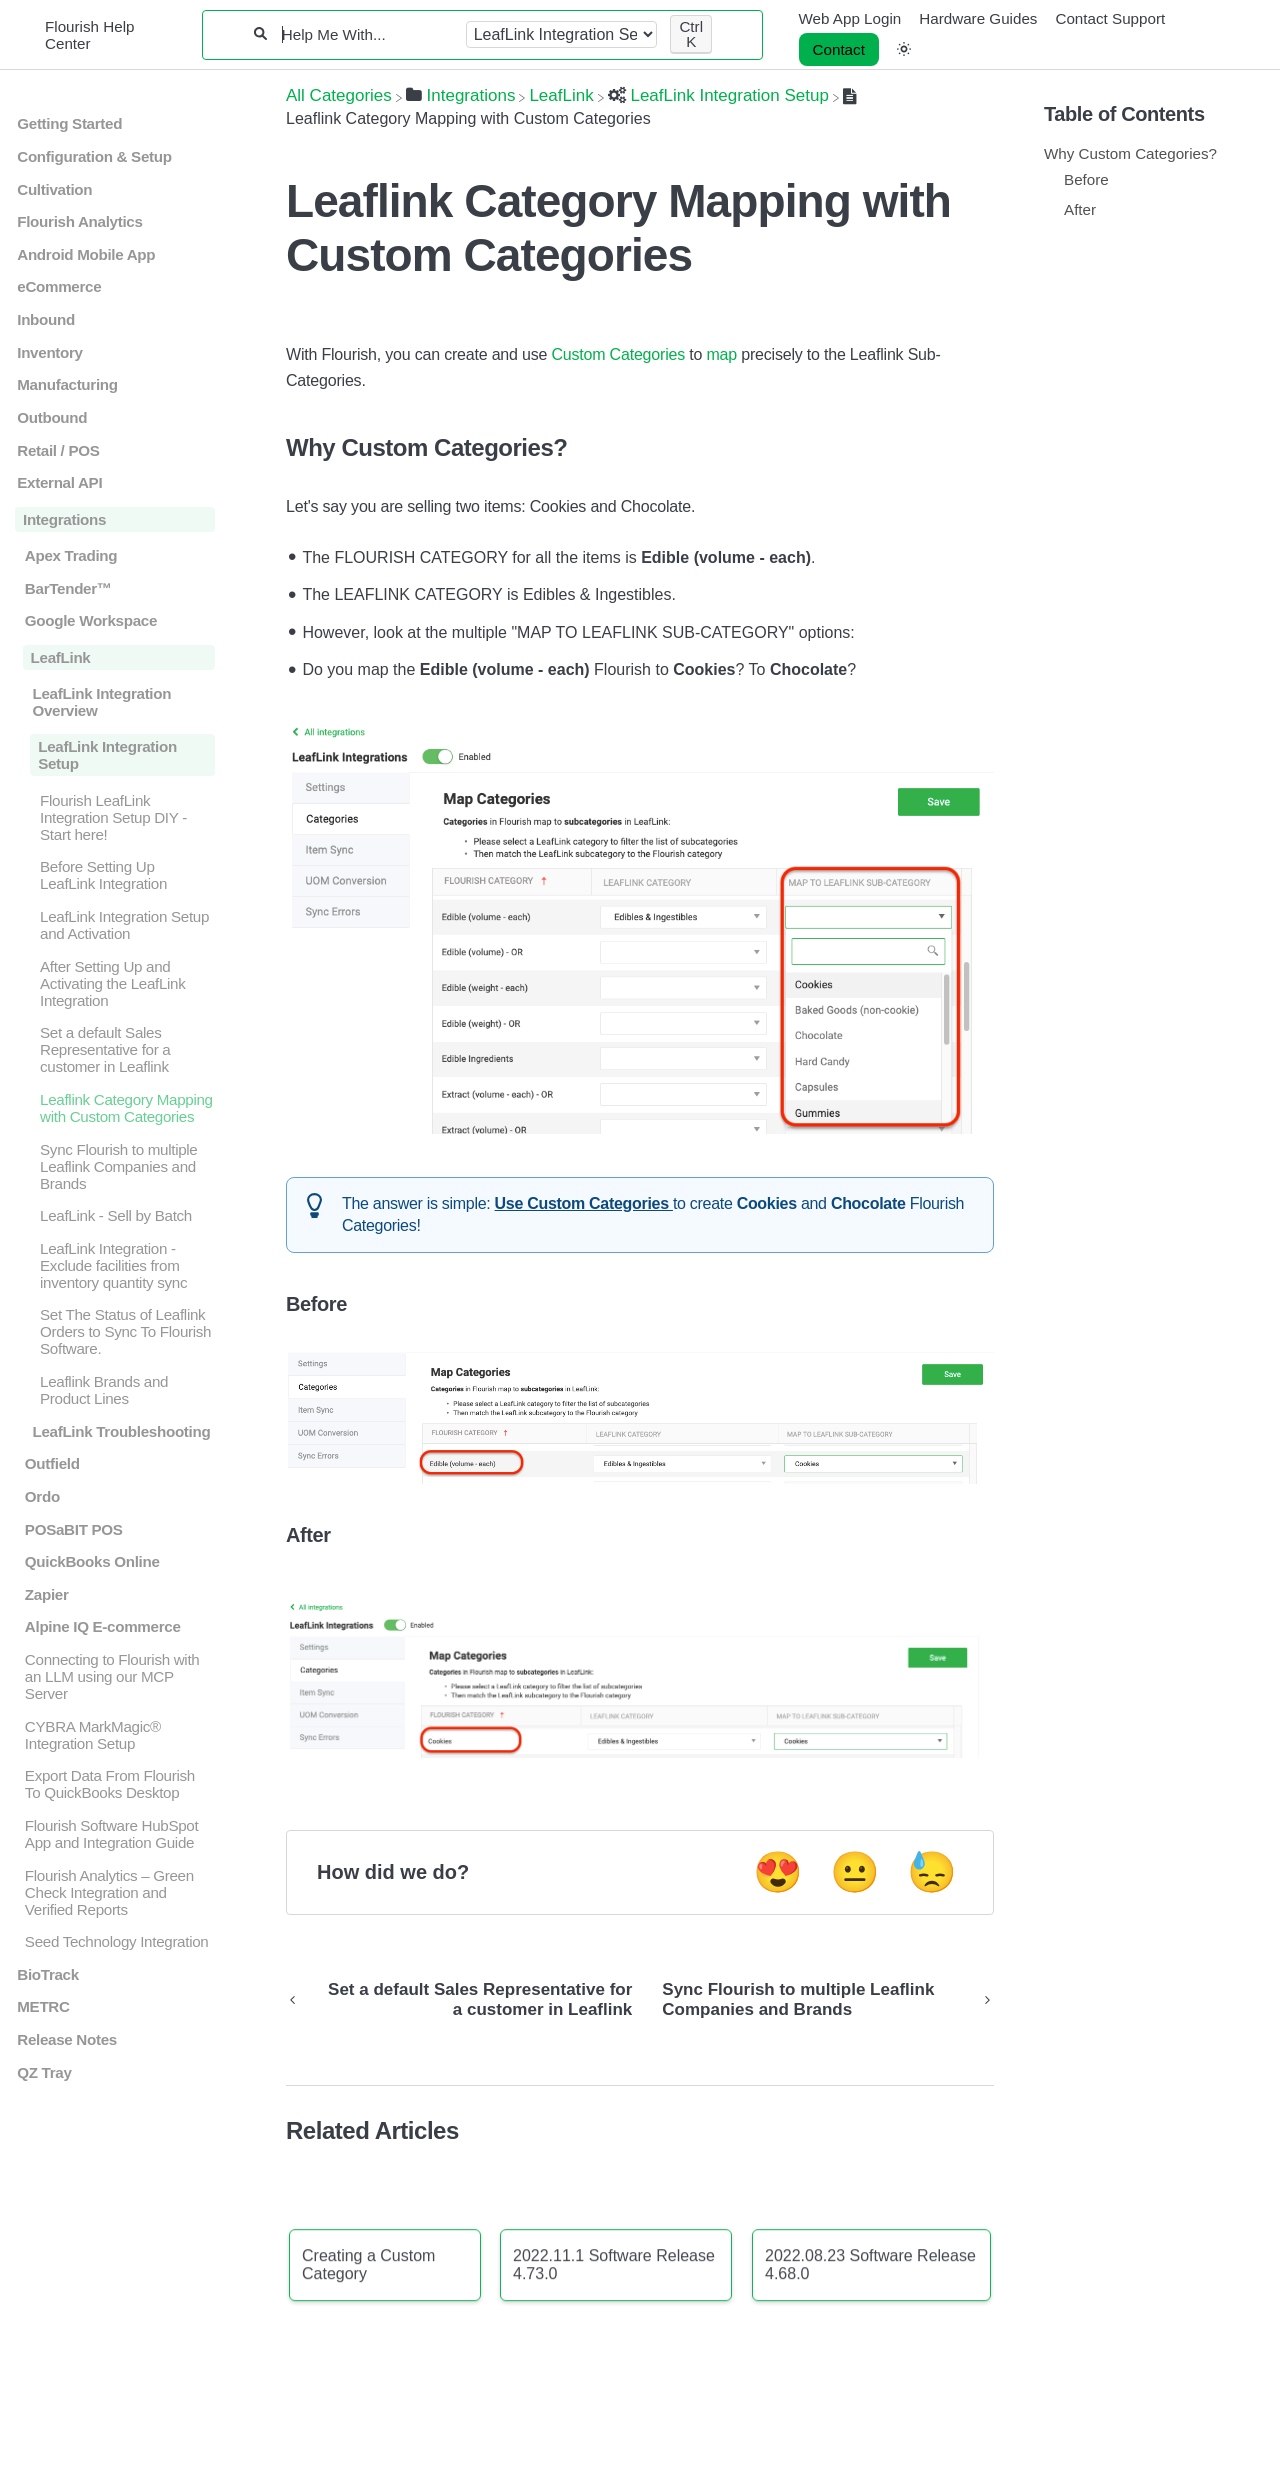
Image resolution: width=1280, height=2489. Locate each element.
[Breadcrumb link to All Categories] (339, 95)
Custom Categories (618, 354)
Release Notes (67, 2039)
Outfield (52, 1463)
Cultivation (54, 189)
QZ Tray (44, 2072)
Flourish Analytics (79, 221)
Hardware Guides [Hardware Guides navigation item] (978, 18)
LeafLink (61, 657)
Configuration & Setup (94, 156)
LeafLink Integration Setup (107, 755)
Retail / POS (58, 450)
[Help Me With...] (366, 34)
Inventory (49, 352)
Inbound (46, 319)
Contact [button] (839, 49)
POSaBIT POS (74, 1529)
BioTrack (48, 1974)
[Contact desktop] (839, 50)
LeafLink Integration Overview (101, 702)
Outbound (52, 417)
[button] (904, 49)
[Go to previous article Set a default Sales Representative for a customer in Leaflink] (466, 2000)
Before (1086, 179)
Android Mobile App (86, 254)
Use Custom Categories (584, 1203)
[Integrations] (461, 95)
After (1080, 209)
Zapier (47, 1594)
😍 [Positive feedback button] (778, 1872)
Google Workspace (91, 620)
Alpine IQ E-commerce (103, 1626)
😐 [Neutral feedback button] (855, 1872)
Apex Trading (71, 555)
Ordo (42, 1496)
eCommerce (59, 286)
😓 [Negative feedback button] (932, 1872)
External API (59, 482)
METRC (43, 2006)
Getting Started (69, 123)
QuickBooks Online (92, 1561)
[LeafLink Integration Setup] (718, 95)
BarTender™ (68, 588)
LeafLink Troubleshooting (121, 1431)
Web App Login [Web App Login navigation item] (850, 18)
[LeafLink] (561, 95)
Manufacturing (67, 384)
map (721, 354)
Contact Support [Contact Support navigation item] (1110, 18)
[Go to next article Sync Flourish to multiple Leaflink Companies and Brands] (820, 2000)
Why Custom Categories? (1130, 153)
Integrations (64, 519)
